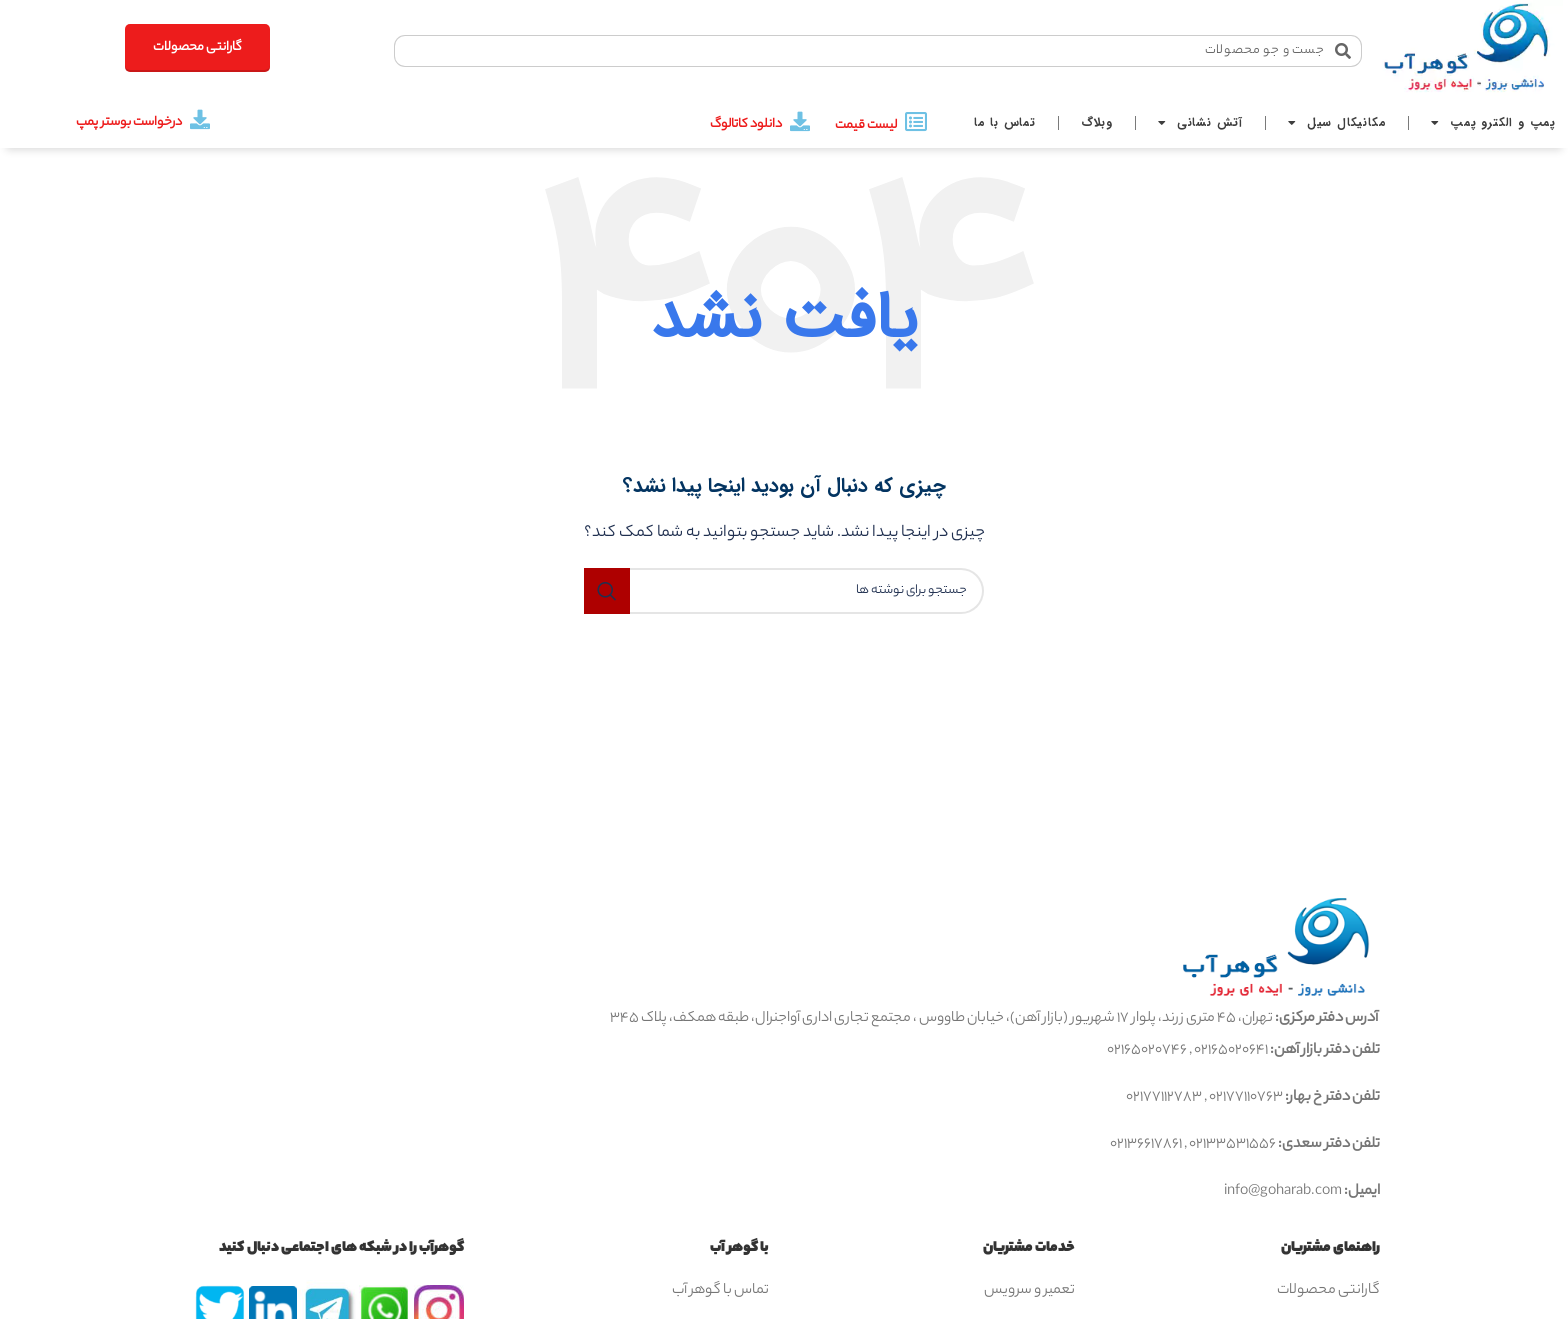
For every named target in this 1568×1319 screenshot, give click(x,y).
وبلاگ (1097, 122)
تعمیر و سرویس (1029, 1291)
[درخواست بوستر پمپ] (200, 120)
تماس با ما (1005, 122)
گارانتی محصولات (1328, 1291)
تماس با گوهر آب (720, 1291)
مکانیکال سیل (1337, 123)
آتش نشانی (1200, 123)
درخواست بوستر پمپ (129, 122)
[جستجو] (784, 591)
